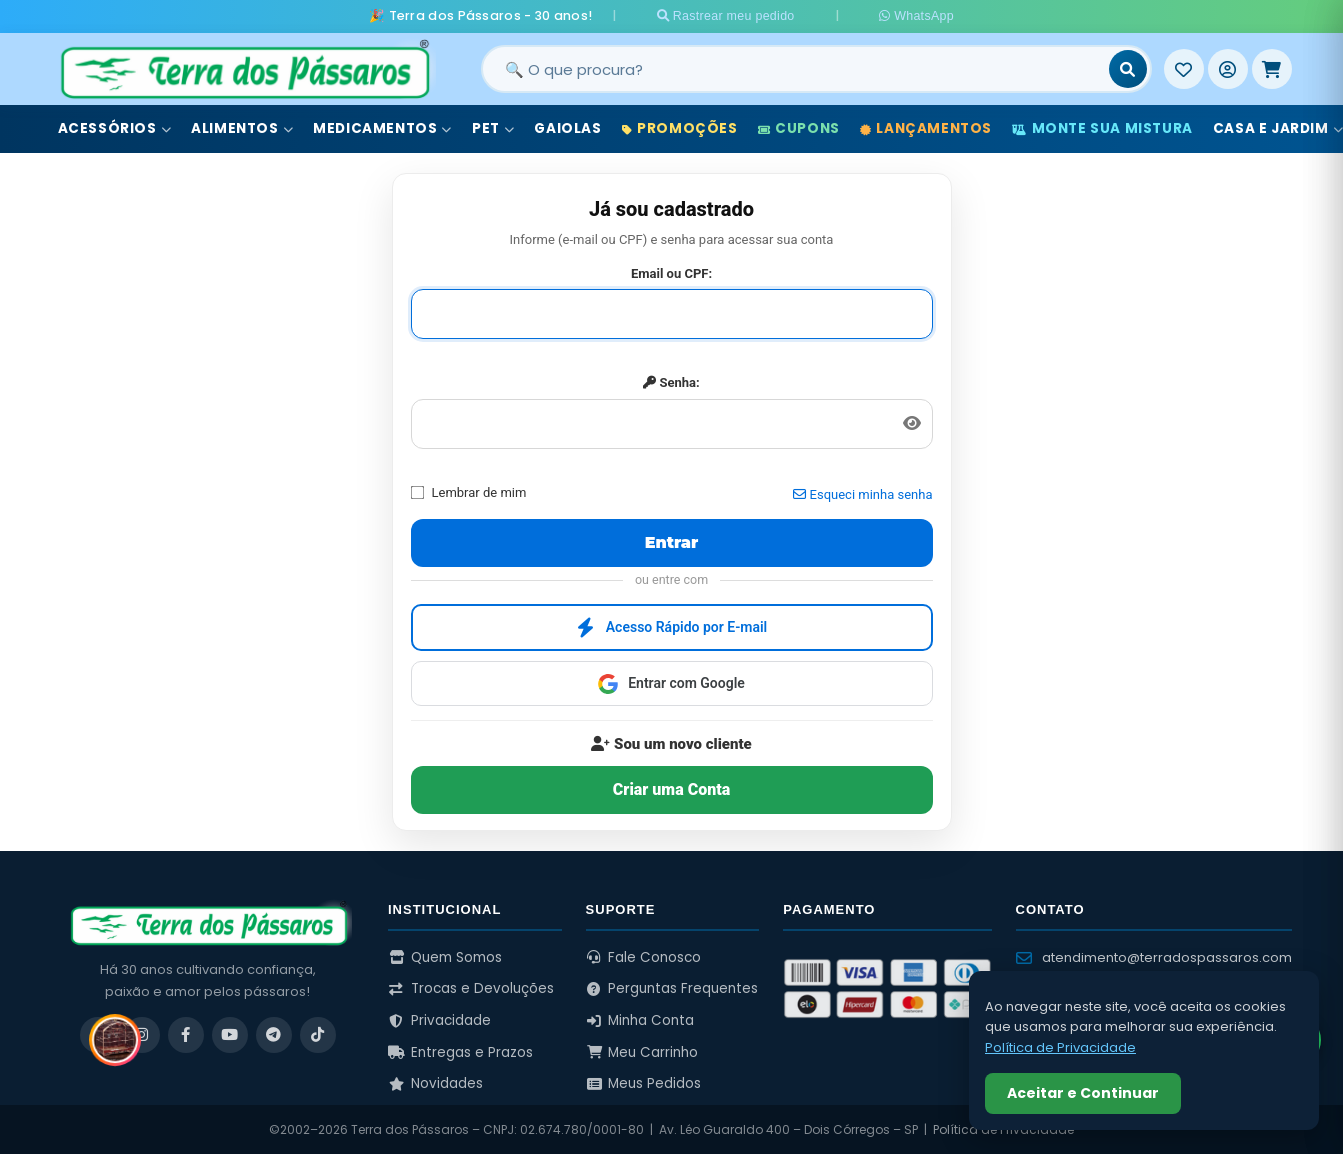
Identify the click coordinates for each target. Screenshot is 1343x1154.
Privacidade (439, 1019)
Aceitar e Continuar (1083, 1093)
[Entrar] (1228, 69)
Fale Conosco (644, 956)
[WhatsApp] (98, 1034)
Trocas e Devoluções (471, 988)
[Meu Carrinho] (1272, 69)
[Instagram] (142, 1034)
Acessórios (115, 128)
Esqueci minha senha (862, 494)
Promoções (680, 128)
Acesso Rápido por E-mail (672, 627)
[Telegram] (274, 1034)
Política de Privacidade (1060, 1047)
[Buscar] (1128, 69)
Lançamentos (926, 128)
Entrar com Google (671, 683)
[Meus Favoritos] (1184, 69)
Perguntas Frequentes (672, 988)
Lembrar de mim (469, 491)
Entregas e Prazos (460, 1051)
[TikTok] (318, 1034)
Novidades (435, 1083)
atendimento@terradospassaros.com (1154, 956)
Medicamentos (382, 128)
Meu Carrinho (642, 1051)
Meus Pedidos (644, 1083)
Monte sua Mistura (1102, 128)
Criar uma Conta (671, 788)
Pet (493, 128)
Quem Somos (445, 956)
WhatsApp (908, 15)
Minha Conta (640, 1019)
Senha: (671, 382)
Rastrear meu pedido (739, 15)
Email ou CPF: (671, 272)
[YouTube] (230, 1034)
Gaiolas (567, 128)
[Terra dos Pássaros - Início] (244, 69)
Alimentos (242, 128)
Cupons (799, 128)
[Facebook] (186, 1034)
